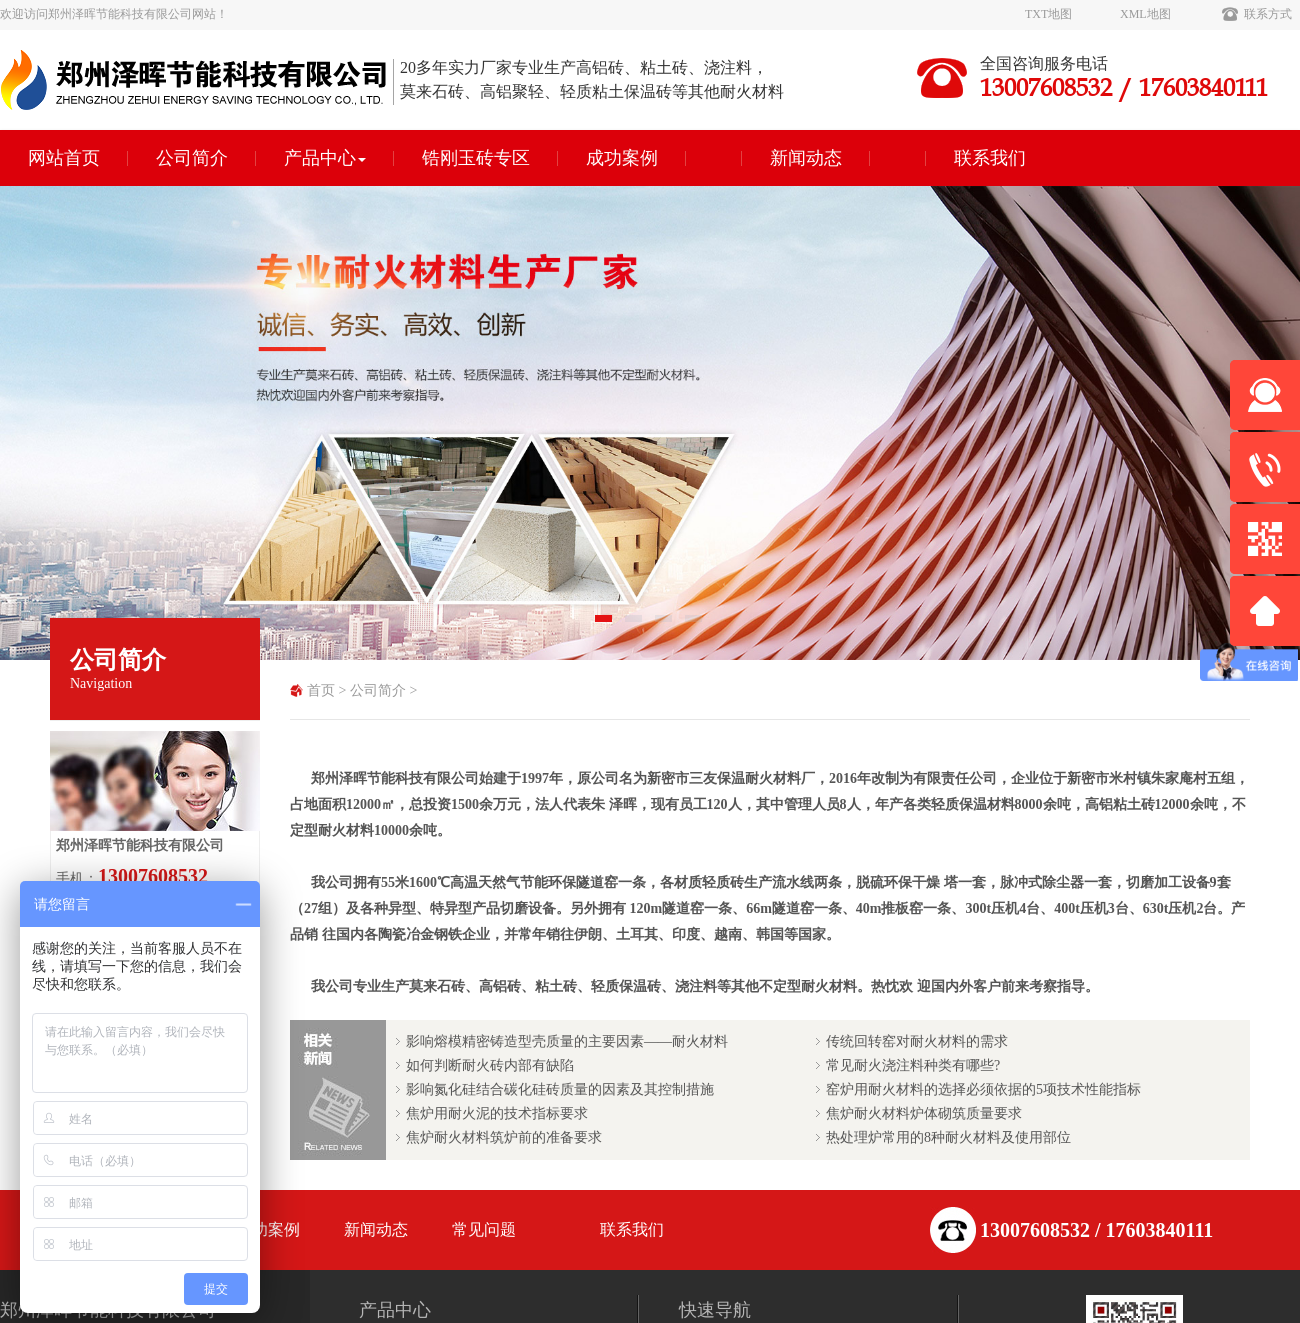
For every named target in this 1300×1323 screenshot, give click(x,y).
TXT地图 (1048, 14)
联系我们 (990, 158)
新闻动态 (806, 158)
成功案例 (622, 158)
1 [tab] (605, 625)
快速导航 (715, 1310)
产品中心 (325, 158)
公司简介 (192, 158)
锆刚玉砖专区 (476, 158)
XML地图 (1145, 14)
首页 (321, 690)
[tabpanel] (650, 423)
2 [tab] (635, 625)
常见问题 (484, 1229)
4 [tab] (695, 625)
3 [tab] (665, 625)
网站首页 (64, 158)
